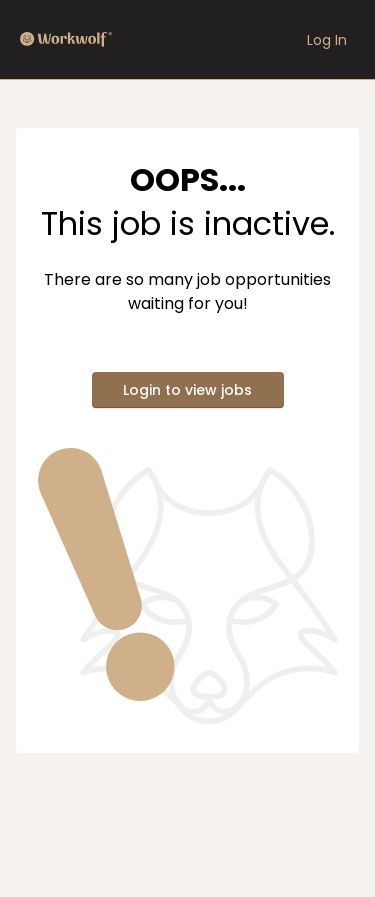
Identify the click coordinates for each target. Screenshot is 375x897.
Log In (327, 40)
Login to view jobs (187, 390)
